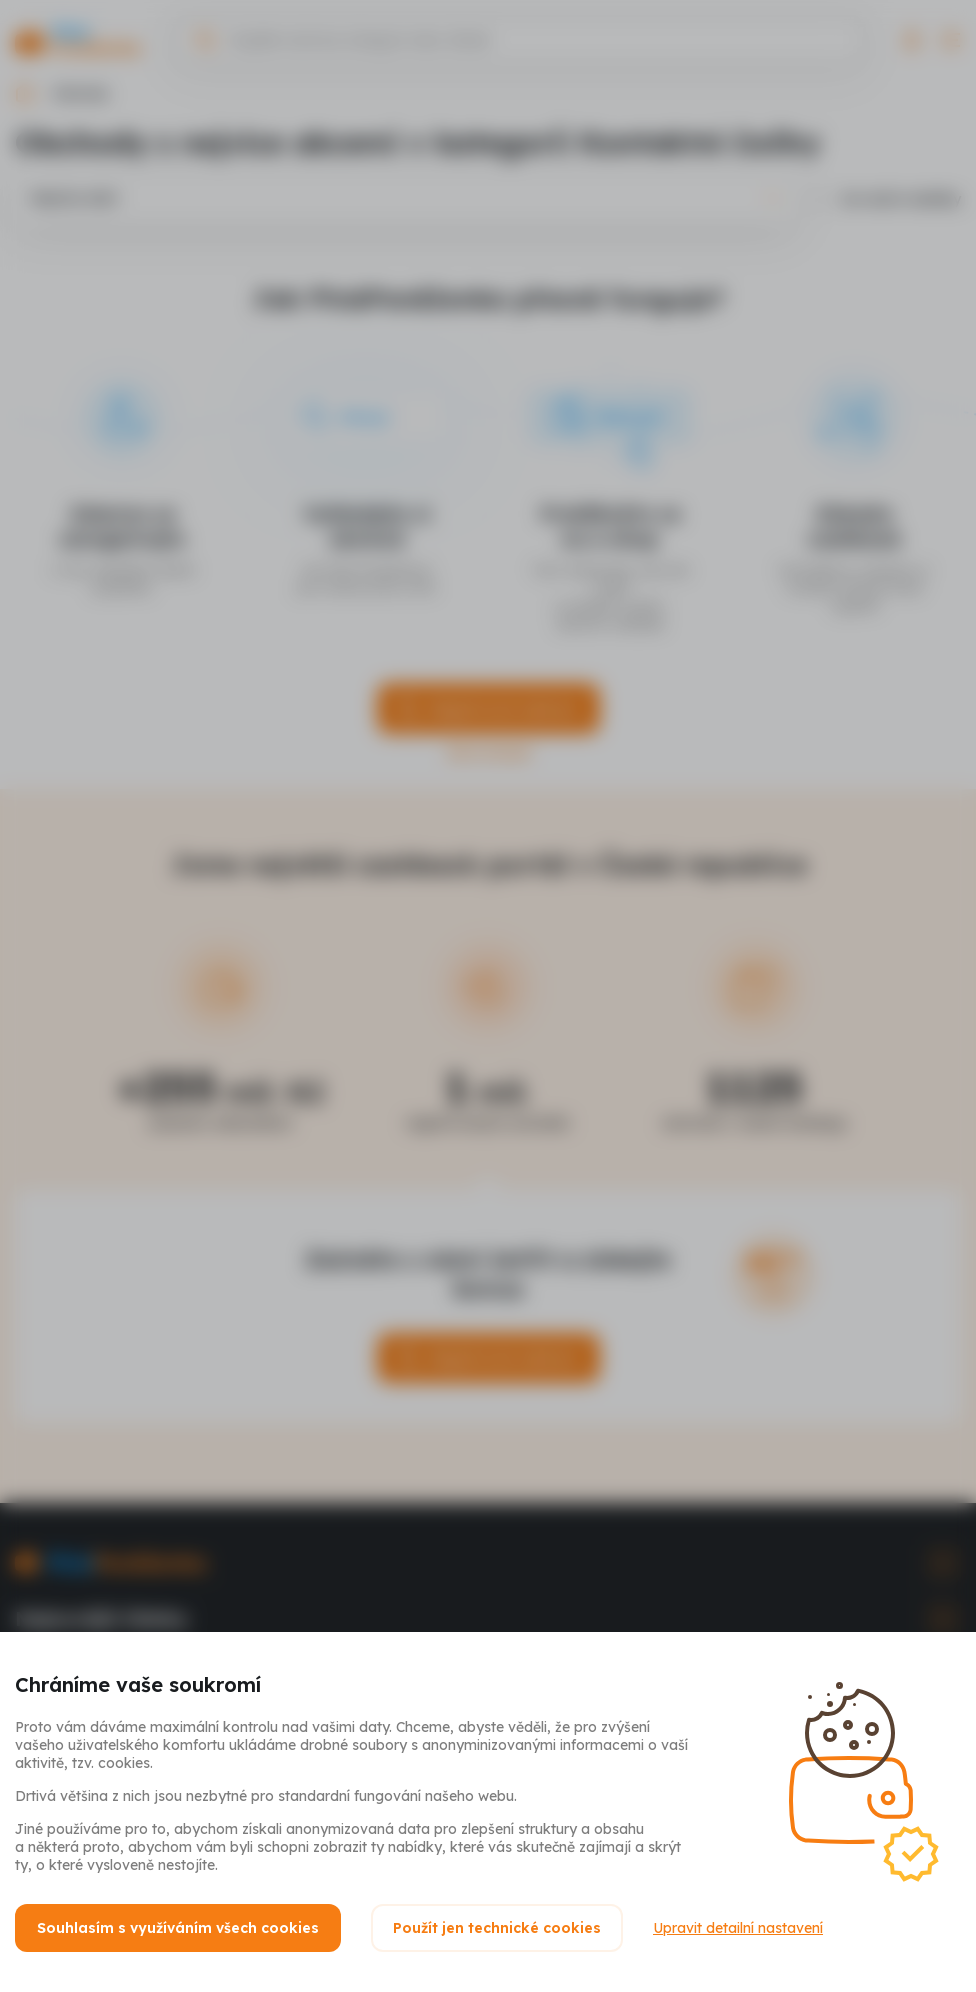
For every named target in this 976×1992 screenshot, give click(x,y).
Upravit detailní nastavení (738, 1928)
